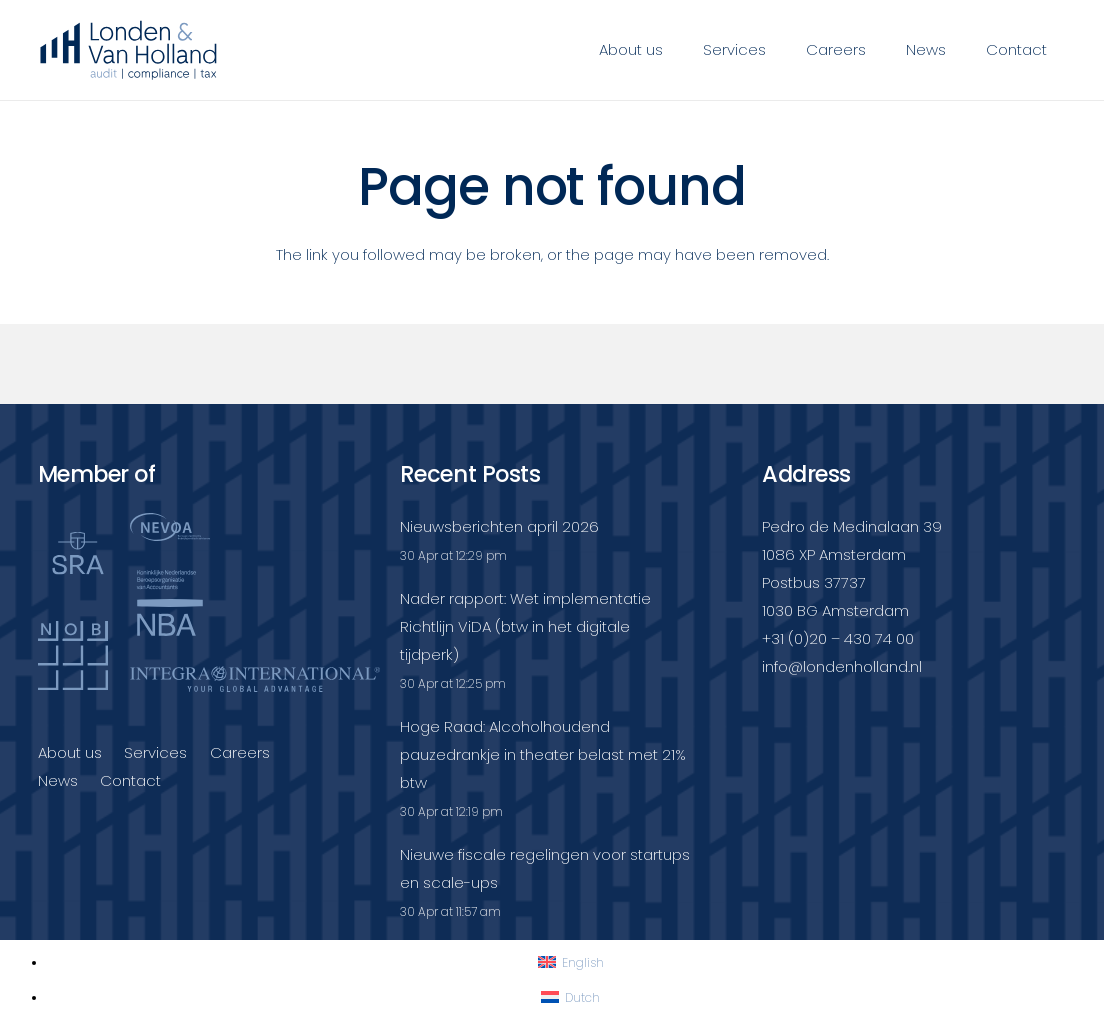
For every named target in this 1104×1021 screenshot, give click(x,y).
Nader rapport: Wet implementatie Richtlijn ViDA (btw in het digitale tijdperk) (525, 626)
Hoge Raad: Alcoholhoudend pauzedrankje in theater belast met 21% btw (543, 754)
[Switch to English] (571, 962)
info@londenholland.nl (842, 666)
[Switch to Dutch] (570, 997)
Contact (130, 780)
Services (155, 752)
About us (70, 752)
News (58, 780)
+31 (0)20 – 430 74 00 (838, 638)
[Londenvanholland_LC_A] (129, 50)
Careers (240, 752)
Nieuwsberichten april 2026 (499, 526)
